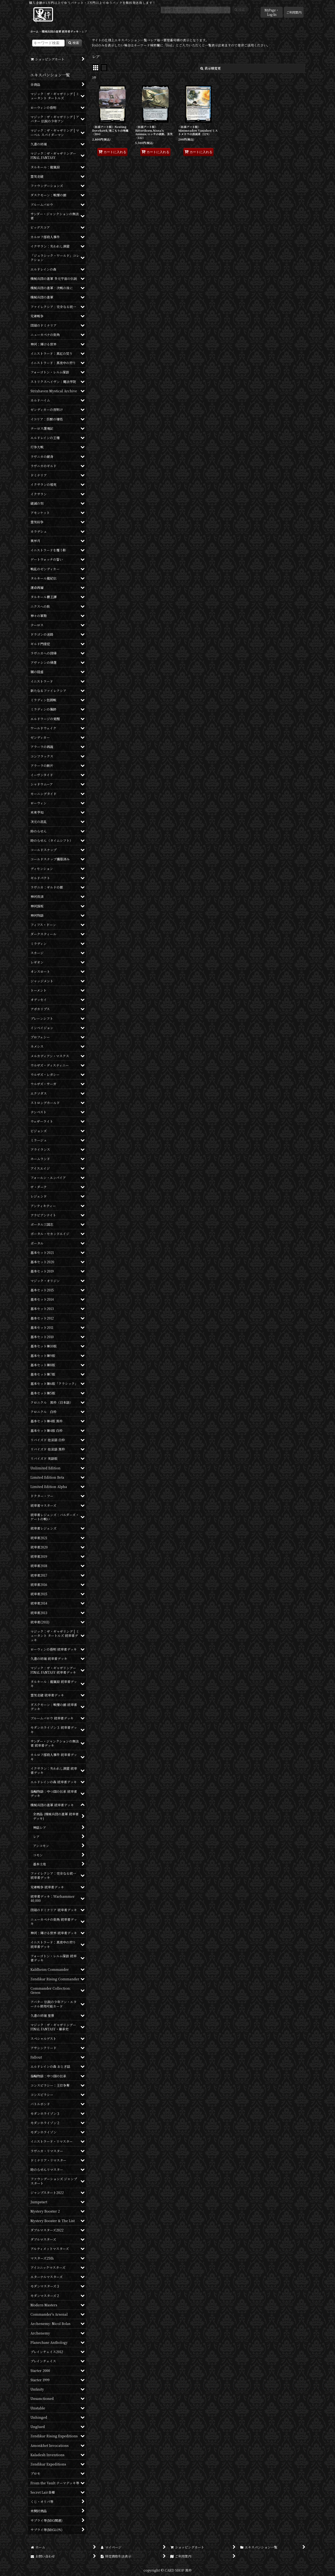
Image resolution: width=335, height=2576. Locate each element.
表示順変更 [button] (210, 68)
